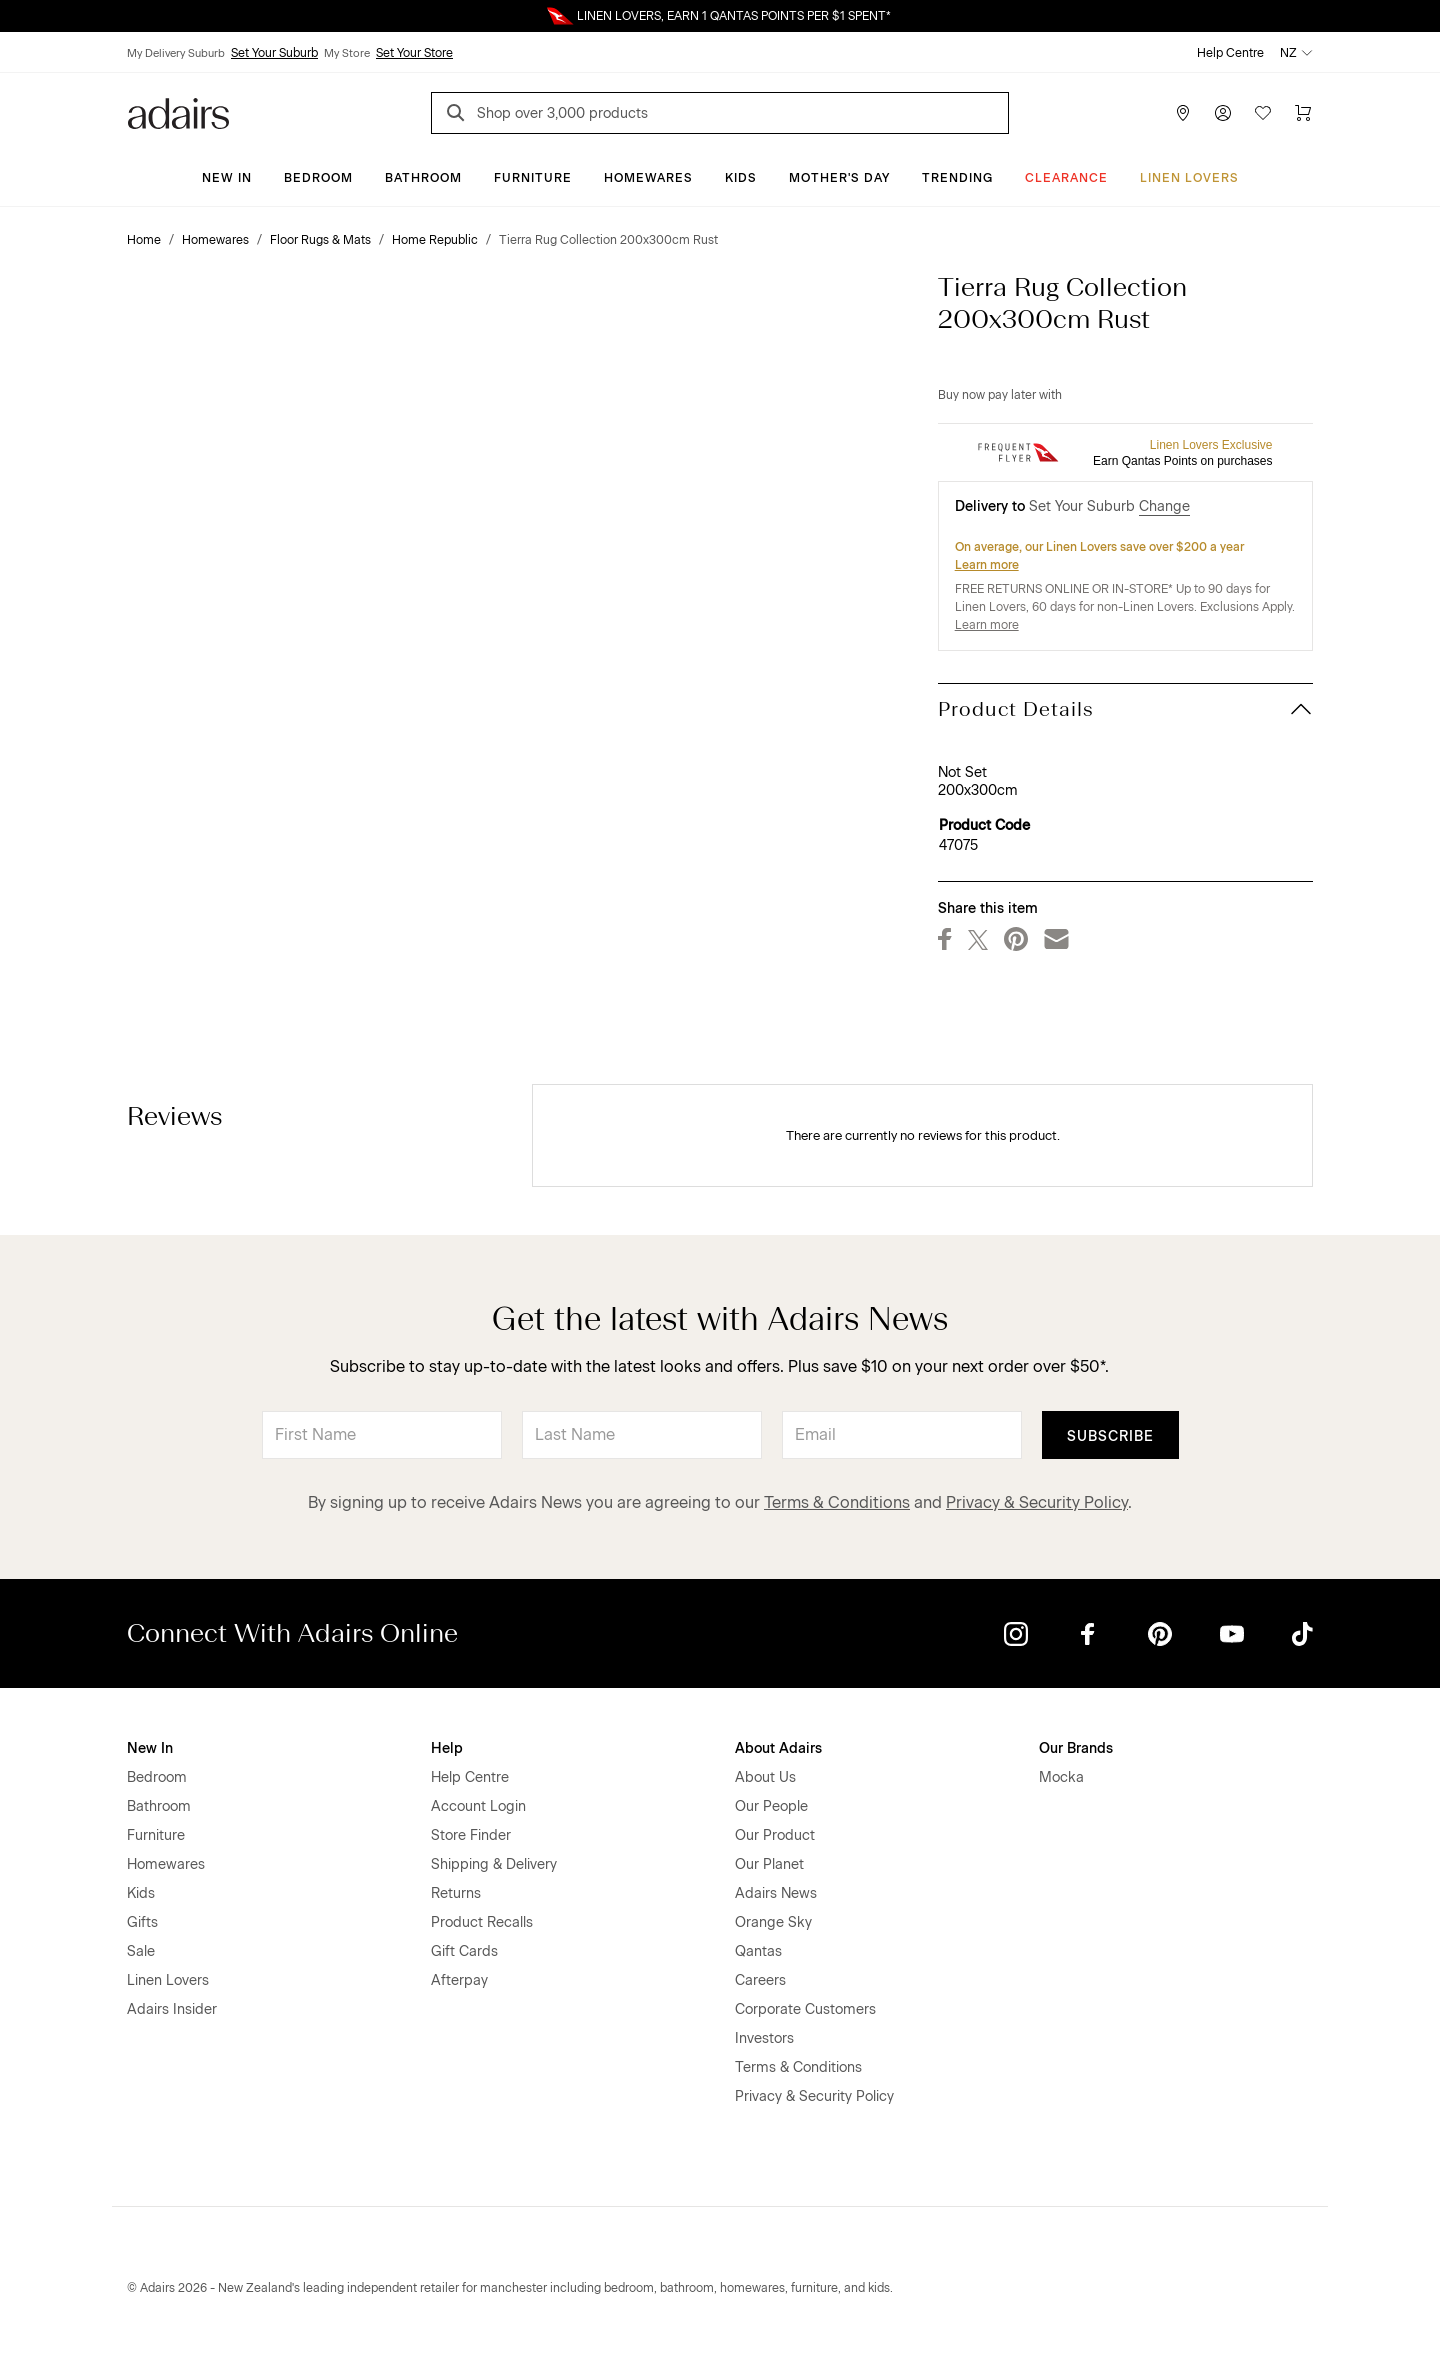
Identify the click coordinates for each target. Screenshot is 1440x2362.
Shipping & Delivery (494, 1864)
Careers (760, 1980)
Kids (741, 178)
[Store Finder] (1183, 113)
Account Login (478, 1806)
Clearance (1066, 178)
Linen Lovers (1189, 178)
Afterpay (459, 1980)
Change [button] (1164, 506)
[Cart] (1303, 113)
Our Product (775, 1835)
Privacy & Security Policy (1037, 1502)
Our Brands (1076, 1748)
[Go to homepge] (178, 111)
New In (227, 178)
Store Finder (471, 1835)
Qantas (758, 1951)
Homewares (648, 178)
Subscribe (1110, 1436)
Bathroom (423, 178)
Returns (456, 1893)
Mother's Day (839, 178)
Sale (141, 1951)
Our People (771, 1806)
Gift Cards (464, 1951)
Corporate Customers (805, 2009)
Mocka (1061, 1777)
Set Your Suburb (274, 53)
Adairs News (776, 1893)
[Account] (1223, 113)
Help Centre (1230, 53)
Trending (957, 178)
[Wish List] (1263, 113)
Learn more (987, 565)
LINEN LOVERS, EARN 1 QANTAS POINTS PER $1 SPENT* (734, 16)
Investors (764, 2038)
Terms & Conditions (837, 1502)
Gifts (142, 1922)
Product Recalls (482, 1922)
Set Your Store (414, 53)
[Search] (459, 115)
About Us (765, 1777)
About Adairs (778, 1748)
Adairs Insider (172, 2009)
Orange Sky (773, 1922)
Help (447, 1748)
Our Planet (769, 1864)
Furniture (533, 178)
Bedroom (318, 178)
